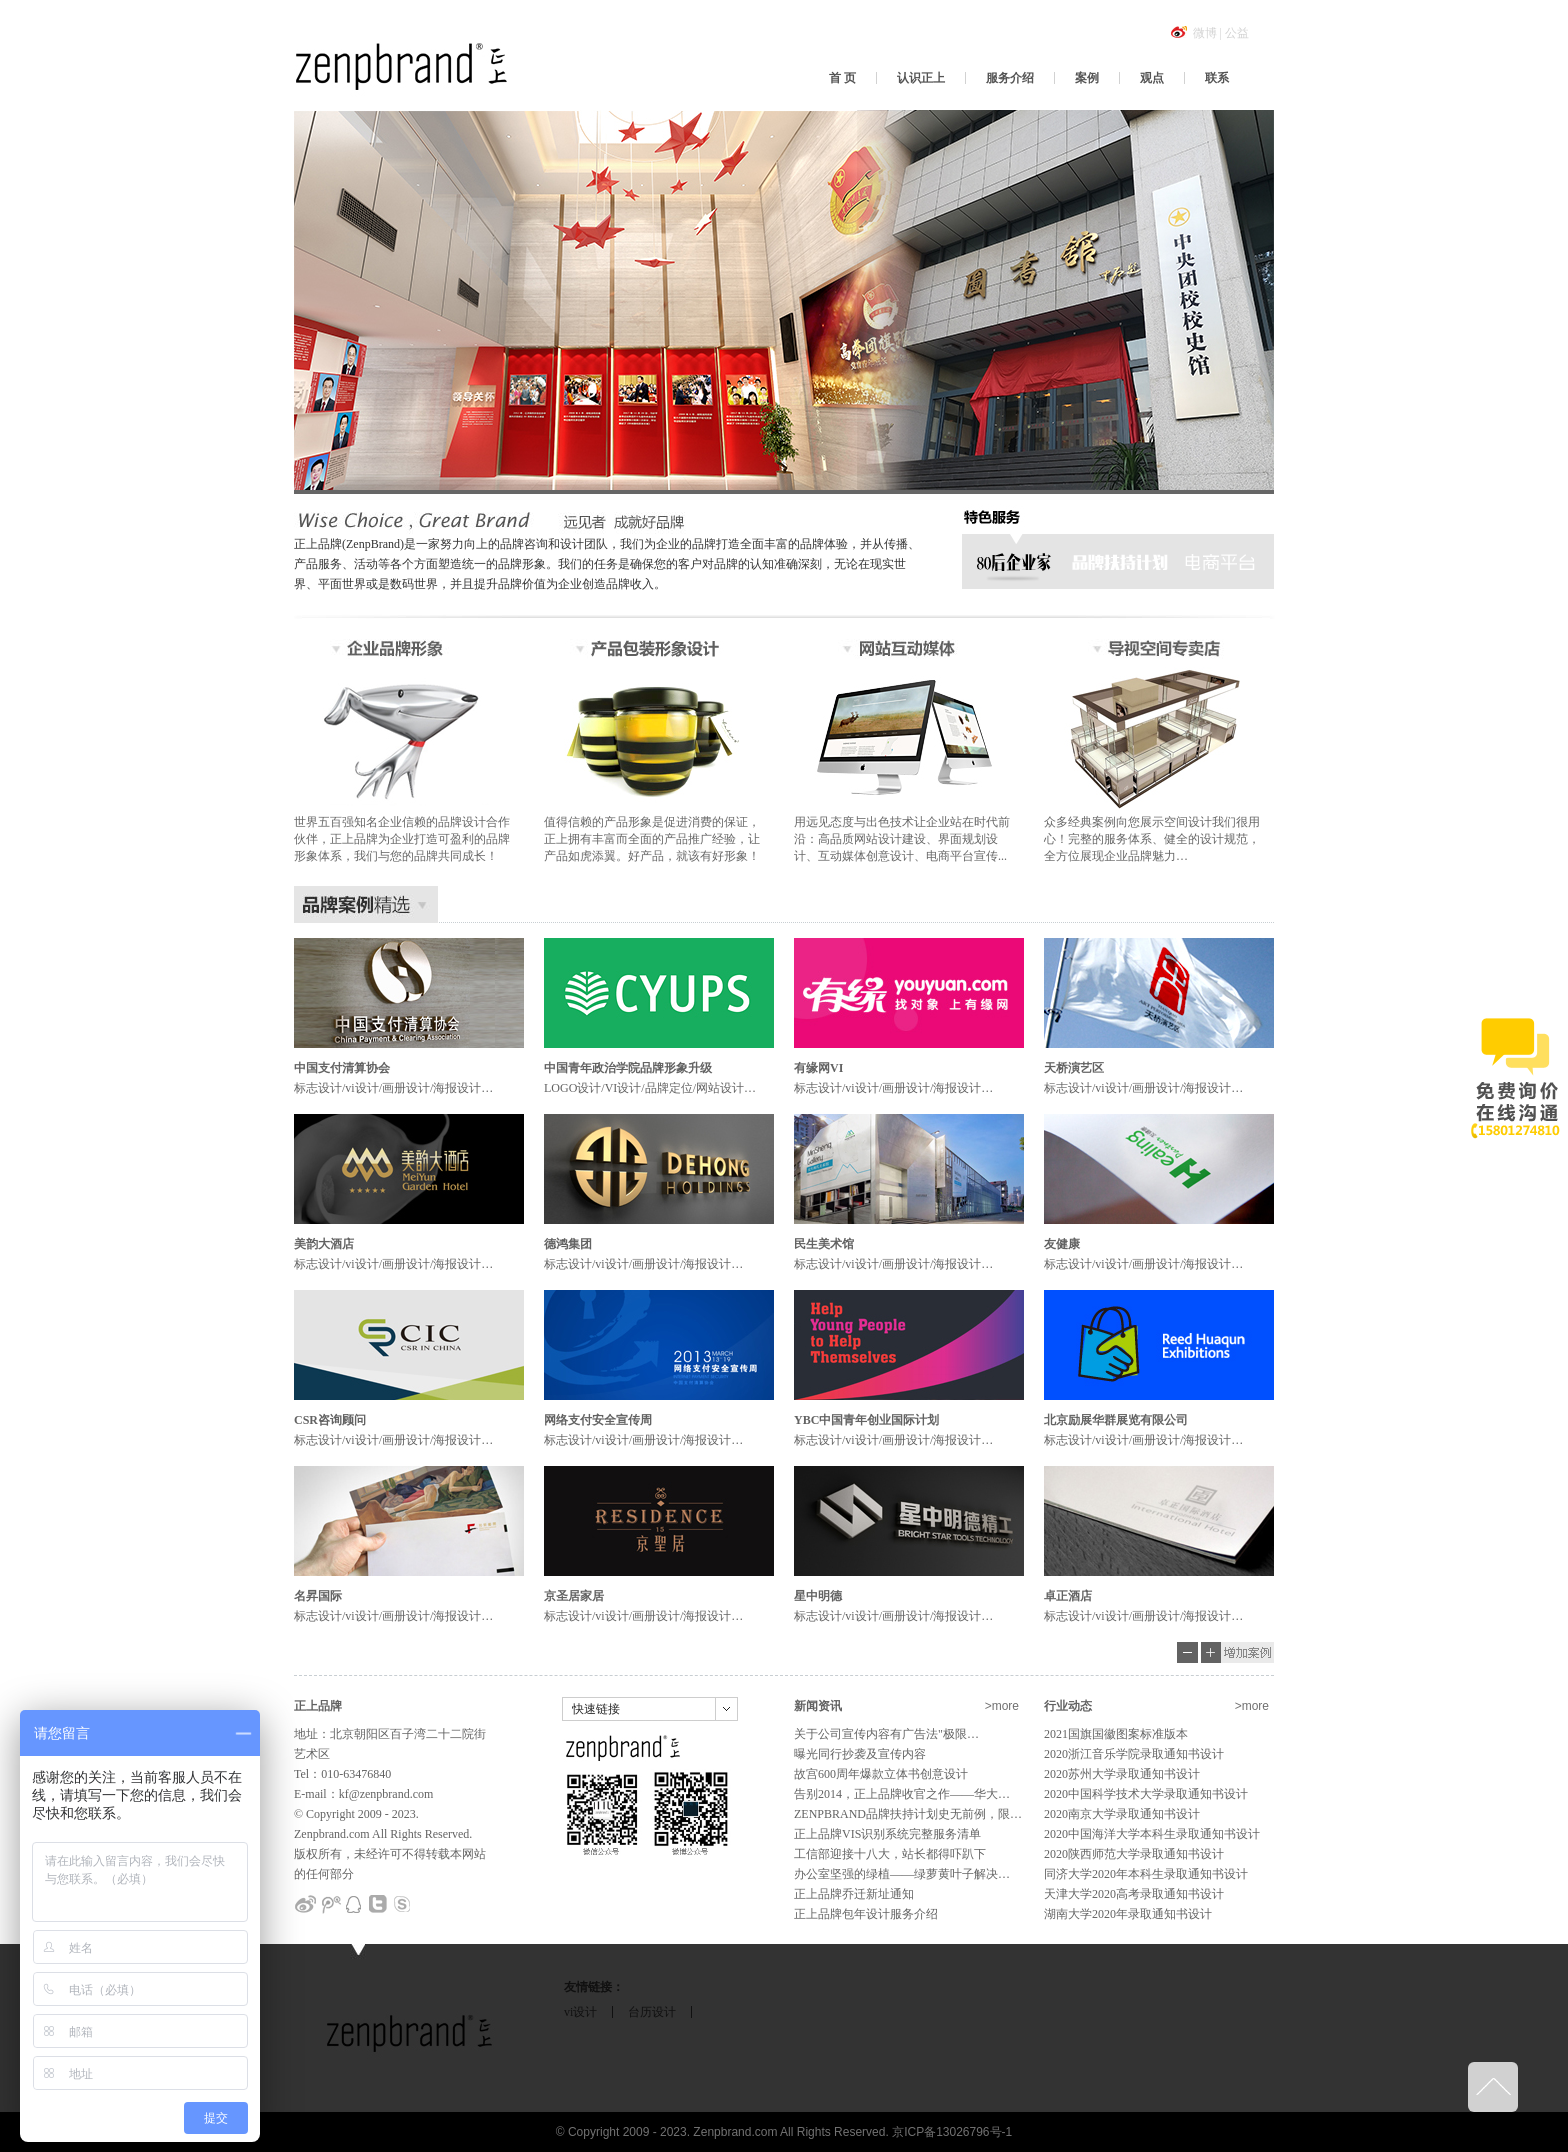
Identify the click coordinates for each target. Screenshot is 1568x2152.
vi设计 (580, 2012)
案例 (1087, 78)
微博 (1205, 33)
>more (1002, 1706)
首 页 (842, 78)
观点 (1152, 78)
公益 (1237, 33)
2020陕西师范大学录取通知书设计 (1134, 1854)
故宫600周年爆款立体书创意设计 (881, 1774)
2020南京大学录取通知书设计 (1122, 1814)
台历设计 (652, 2012)
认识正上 (921, 78)
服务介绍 (1010, 78)
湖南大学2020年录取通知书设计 (1128, 1914)
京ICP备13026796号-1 (952, 2132)
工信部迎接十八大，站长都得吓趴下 (890, 1854)
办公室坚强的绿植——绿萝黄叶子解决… (902, 1874)
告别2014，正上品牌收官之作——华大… (902, 1794)
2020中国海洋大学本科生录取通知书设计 (1152, 1834)
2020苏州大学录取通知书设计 (1122, 1774)
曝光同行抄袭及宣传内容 (860, 1754)
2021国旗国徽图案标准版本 (1116, 1734)
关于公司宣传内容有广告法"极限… (886, 1734)
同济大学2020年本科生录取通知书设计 (1146, 1874)
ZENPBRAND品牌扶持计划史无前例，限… (908, 1814)
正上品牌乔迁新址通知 (854, 1894)
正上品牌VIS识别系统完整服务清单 (887, 1834)
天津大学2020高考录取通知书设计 (1134, 1894)
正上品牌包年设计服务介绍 (866, 1914)
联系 (1217, 78)
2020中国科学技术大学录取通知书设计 (1146, 1794)
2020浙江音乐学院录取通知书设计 (1134, 1754)
